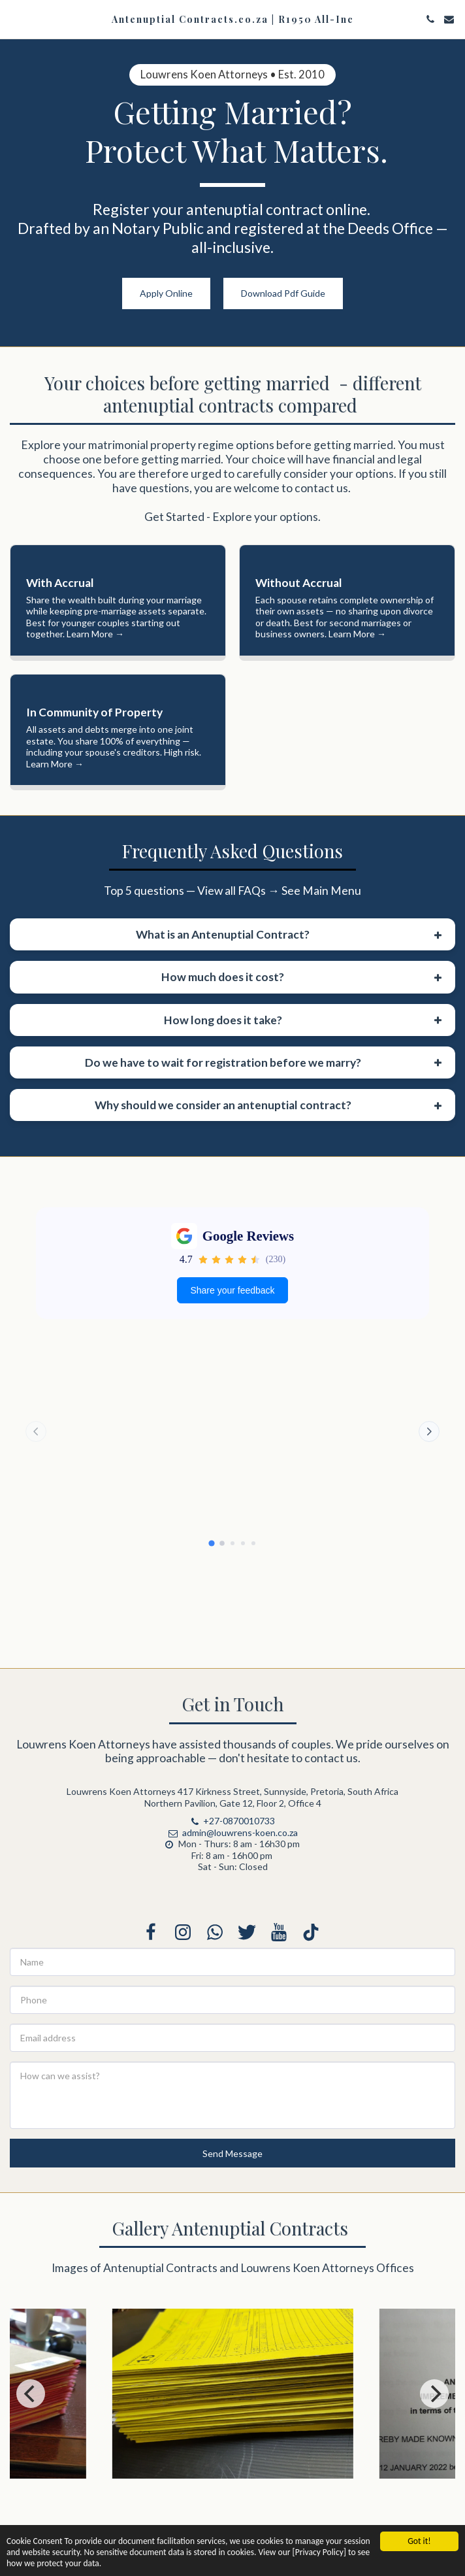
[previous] (30, 2485)
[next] (434, 2485)
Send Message (232, 2244)
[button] (14, 19)
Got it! (419, 2541)
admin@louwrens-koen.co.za (232, 1923)
